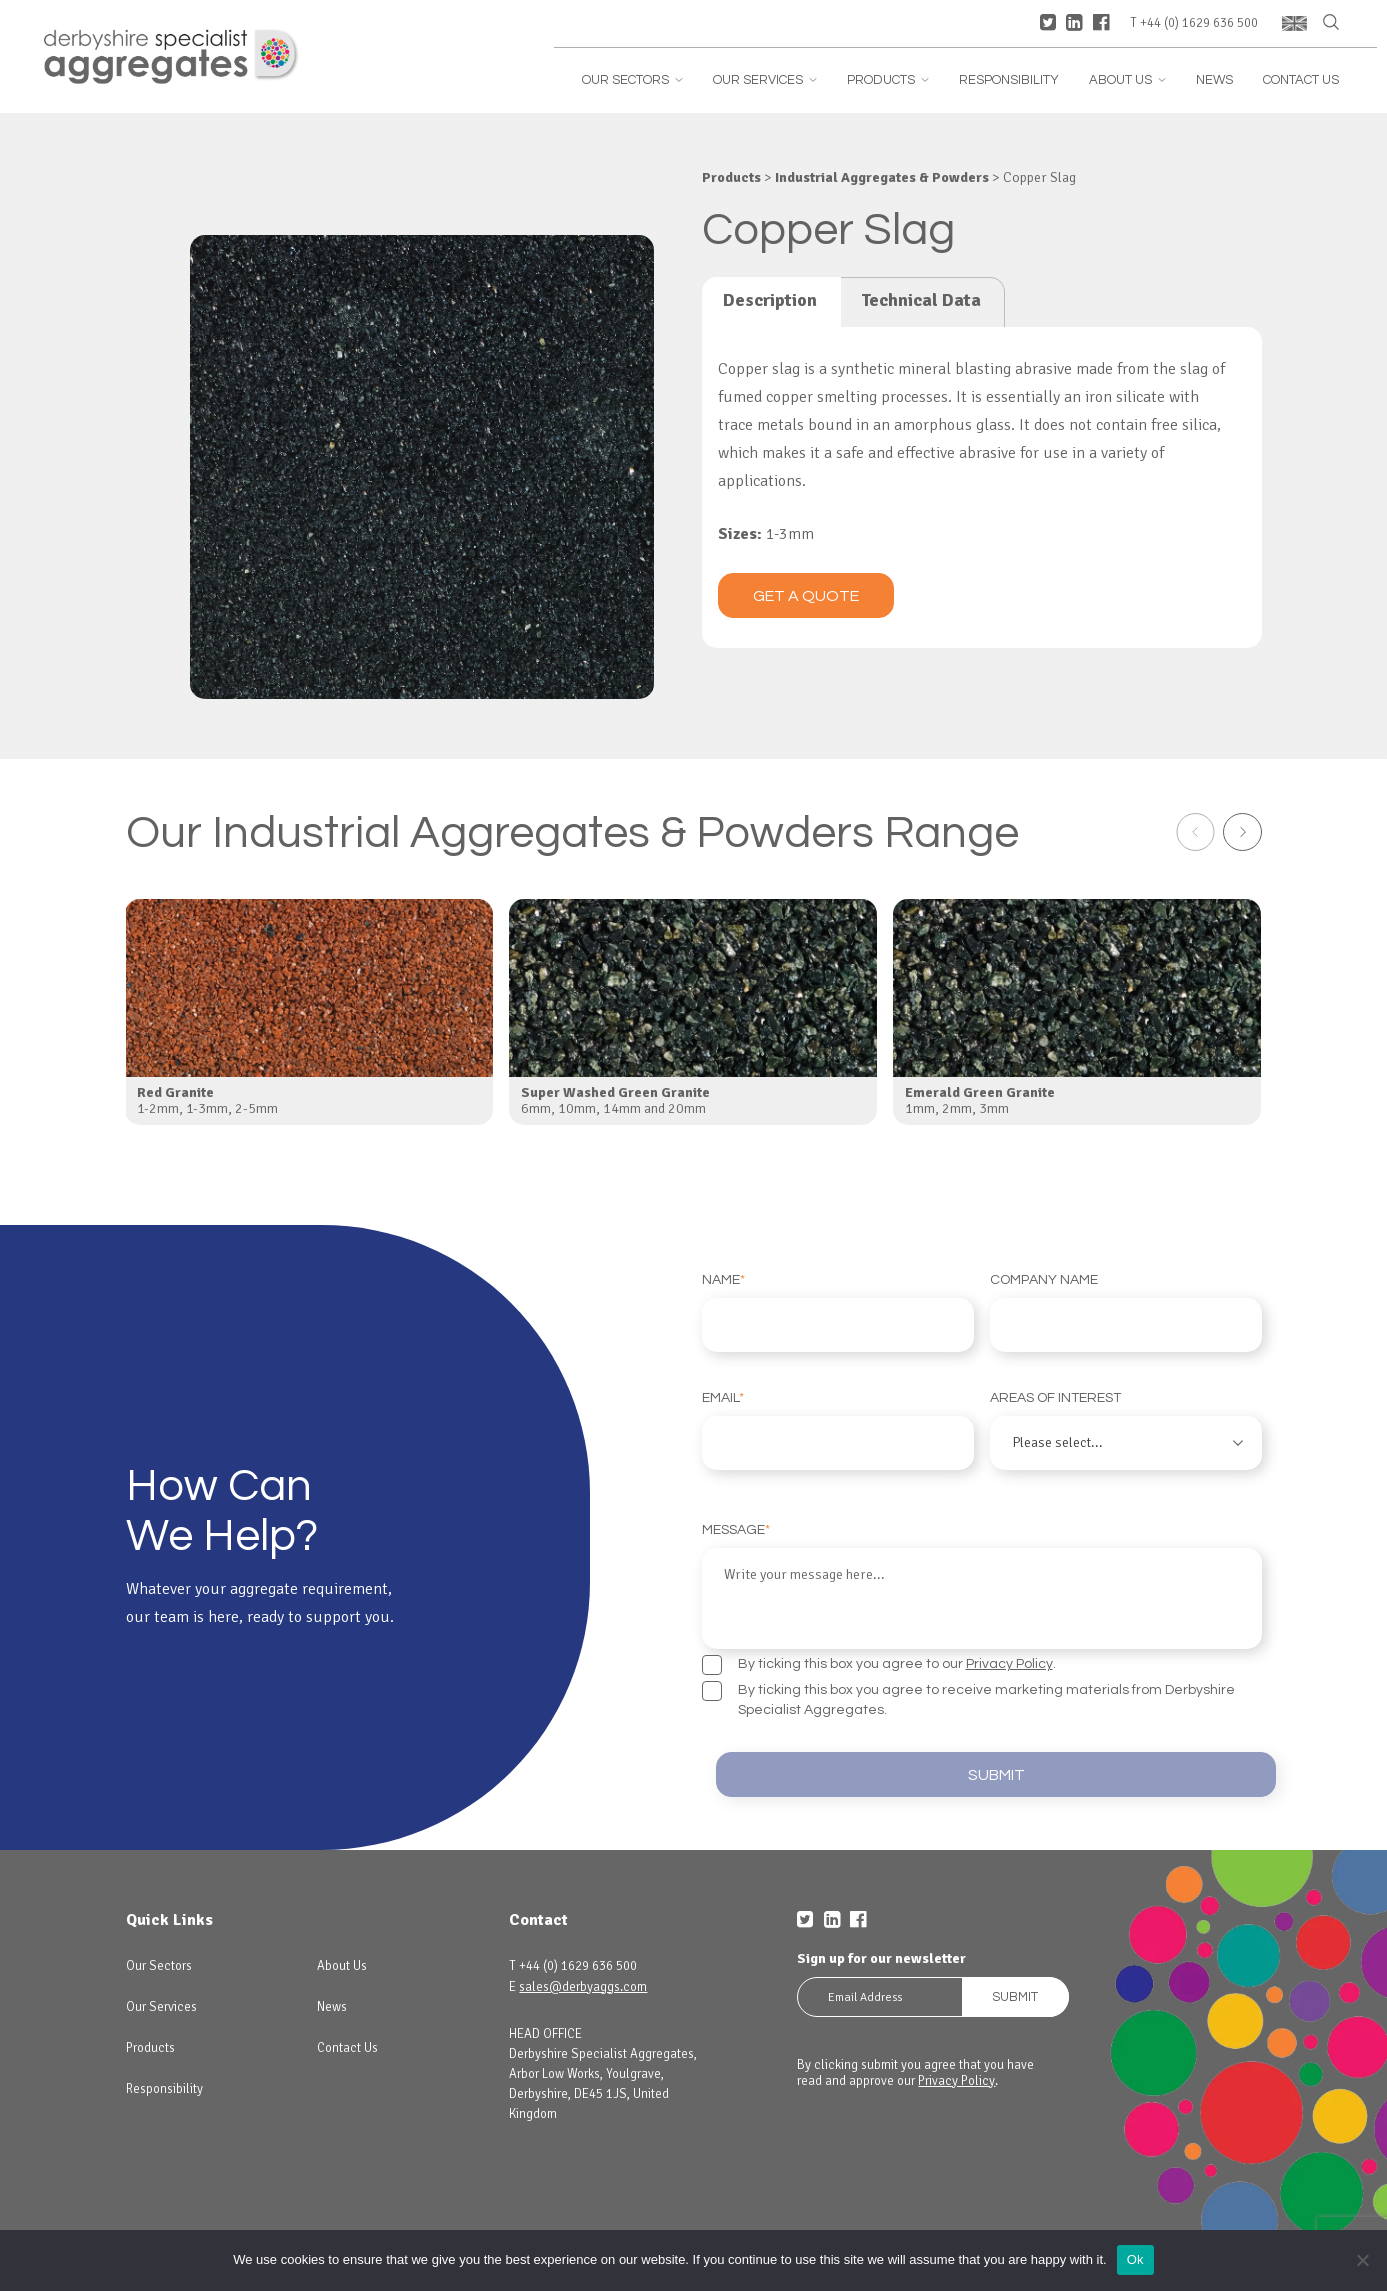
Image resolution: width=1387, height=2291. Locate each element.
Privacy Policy (1009, 1658)
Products (888, 80)
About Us (1127, 80)
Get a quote (806, 596)
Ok (1135, 2259)
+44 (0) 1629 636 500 (1199, 23)
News (1214, 80)
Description (770, 300)
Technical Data (921, 300)
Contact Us (1301, 80)
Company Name (1126, 1312)
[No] (1362, 2260)
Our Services (765, 80)
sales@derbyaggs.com (583, 1983)
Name (838, 1312)
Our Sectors (632, 80)
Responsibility (1009, 80)
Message (982, 1583)
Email (838, 1430)
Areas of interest (1126, 1430)
